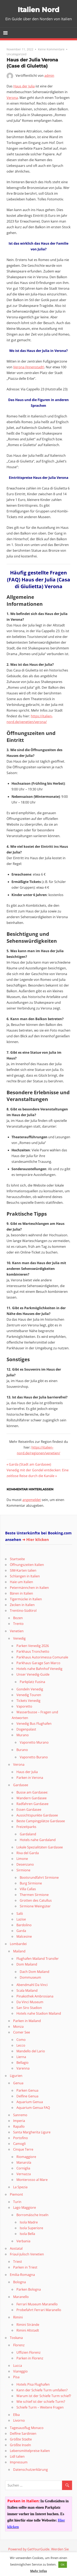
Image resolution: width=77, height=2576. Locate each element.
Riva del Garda (27, 1853)
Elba (16, 2414)
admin (49, 75)
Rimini (18, 2317)
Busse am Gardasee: (32, 1792)
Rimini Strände (27, 2324)
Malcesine (24, 1936)
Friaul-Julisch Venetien (27, 2254)
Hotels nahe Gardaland (38, 1840)
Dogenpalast (26, 1729)
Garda (21, 1930)
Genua (18, 2083)
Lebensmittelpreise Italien (30, 2450)
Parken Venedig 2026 (32, 1645)
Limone (22, 1858)
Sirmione (23, 1870)
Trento (18, 1623)
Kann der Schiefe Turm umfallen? (42, 2390)
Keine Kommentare (51, 49)
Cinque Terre (23, 2149)
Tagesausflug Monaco (27, 2428)
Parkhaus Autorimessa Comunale (42, 1657)
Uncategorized (16, 54)
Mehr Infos (38, 2571)
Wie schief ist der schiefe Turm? (40, 2401)
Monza (18, 2026)
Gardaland (28, 1834)
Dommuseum (30, 1977)
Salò (19, 1913)
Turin (17, 2202)
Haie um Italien (21, 1582)
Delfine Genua (27, 2096)
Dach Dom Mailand (34, 1971)
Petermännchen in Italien (29, 1587)
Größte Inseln (20, 2445)
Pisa (16, 2377)
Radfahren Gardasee (32, 1804)
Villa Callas (28, 1889)
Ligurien (16, 2075)
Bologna (19, 2282)
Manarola (23, 2162)
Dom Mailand (26, 1964)
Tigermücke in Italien (26, 1599)
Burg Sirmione (31, 1883)
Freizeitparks (26, 1826)
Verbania (23, 2241)
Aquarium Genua (29, 2102)
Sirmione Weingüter (35, 1906)
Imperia (19, 2120)
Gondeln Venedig (29, 1689)
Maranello (21, 2297)
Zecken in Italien (22, 1605)
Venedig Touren (28, 1695)
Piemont (16, 2194)
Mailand (19, 1951)
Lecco (20, 2045)
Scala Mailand (27, 1990)
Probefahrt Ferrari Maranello (38, 2310)
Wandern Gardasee (31, 1798)
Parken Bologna (28, 2289)
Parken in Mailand (27, 2021)
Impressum (19, 2462)
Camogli (19, 2143)
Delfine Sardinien (23, 2433)
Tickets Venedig (28, 1700)
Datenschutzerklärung (30, 2469)
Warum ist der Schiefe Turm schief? (43, 2396)
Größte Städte (21, 2439)
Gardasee (20, 1785)
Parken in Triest (25, 2267)
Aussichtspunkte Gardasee (37, 1815)
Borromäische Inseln (32, 2215)
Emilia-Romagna (22, 2274)
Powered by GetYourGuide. (29, 2549)
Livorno (19, 2420)
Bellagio (22, 2062)
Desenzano (25, 1864)
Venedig (19, 1638)
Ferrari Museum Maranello (37, 2304)
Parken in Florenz (29, 2358)
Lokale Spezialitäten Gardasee (39, 1847)
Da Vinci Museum (29, 2002)
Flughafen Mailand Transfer (37, 1958)
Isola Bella (27, 2233)
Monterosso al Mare (32, 2179)
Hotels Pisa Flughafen (33, 2384)
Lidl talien (17, 2456)
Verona (12, 97)
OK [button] (62, 2564)
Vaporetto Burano (34, 1757)
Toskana (16, 2337)
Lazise (21, 1919)
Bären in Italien (21, 1593)
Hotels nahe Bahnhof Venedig (39, 1668)
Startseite (17, 1559)
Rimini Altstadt (27, 2330)
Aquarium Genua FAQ (33, 2107)
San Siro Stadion (29, 2007)
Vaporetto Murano (34, 1742)
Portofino (20, 2138)
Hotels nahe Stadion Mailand (38, 2013)
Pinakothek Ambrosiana (34, 1996)
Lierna (21, 2057)
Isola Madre (29, 2222)
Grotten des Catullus (36, 1900)
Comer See (21, 2032)
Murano (22, 1735)
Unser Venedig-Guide (32, 1674)
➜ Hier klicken (35, 1539)
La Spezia (20, 2187)
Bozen (18, 1618)
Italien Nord (38, 9)
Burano (22, 1749)
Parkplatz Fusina (32, 1682)
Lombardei (18, 1944)
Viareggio (20, 2371)
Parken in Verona (29, 1777)
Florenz (19, 2345)
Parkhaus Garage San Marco (38, 1663)
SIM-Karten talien (23, 1570)
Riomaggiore (26, 2156)
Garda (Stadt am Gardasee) (30, 1464)
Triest (17, 2261)
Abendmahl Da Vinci (32, 1985)
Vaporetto (24, 1706)
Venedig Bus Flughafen (34, 1723)
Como (21, 2039)
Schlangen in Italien (25, 1576)
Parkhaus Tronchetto (32, 1651)
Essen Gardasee (28, 1809)
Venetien (17, 1631)
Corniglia (23, 2168)
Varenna (23, 2068)
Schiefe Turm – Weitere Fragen (40, 2407)
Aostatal (16, 2248)
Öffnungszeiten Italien (27, 1564)
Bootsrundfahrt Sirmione (39, 1877)
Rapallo (19, 2126)
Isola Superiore (31, 2228)
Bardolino (24, 1925)
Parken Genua (27, 2090)
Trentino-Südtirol (23, 1610)
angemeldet (31, 1500)
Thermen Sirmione (34, 1894)
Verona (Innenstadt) (28, 367)
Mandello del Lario (30, 2051)
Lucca (17, 2365)
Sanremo (20, 2115)
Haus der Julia (24, 86)
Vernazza (23, 2174)
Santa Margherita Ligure (32, 2132)
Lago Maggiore (24, 2207)
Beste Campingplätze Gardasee (40, 1821)
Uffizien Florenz (28, 2352)
